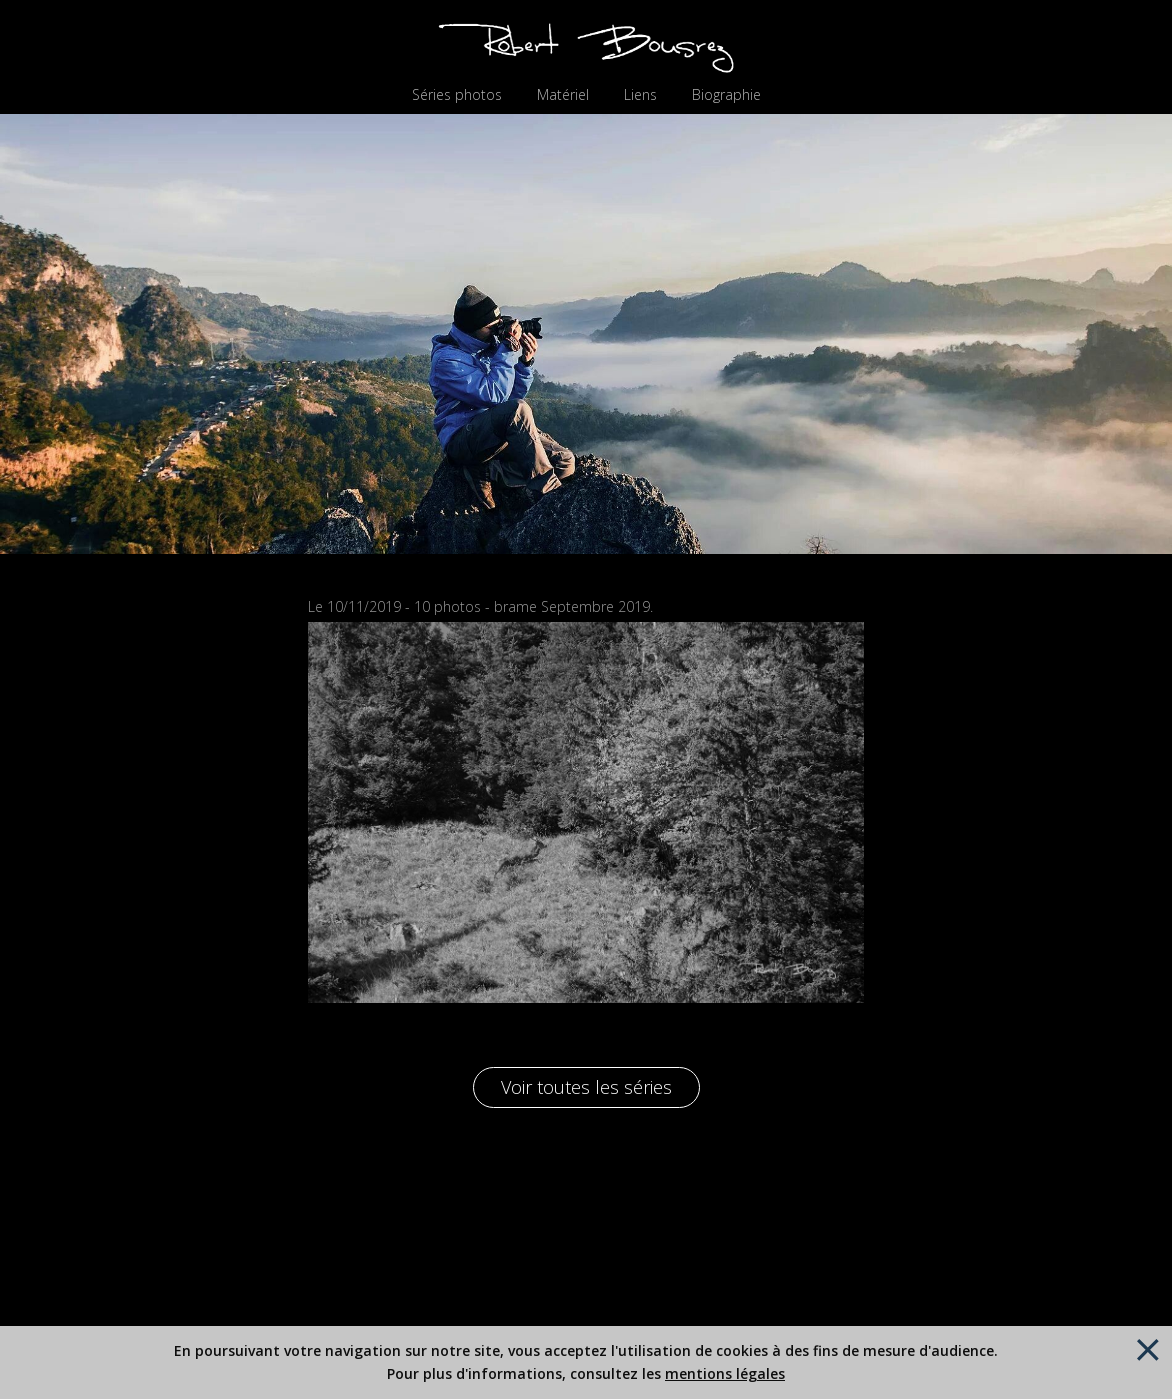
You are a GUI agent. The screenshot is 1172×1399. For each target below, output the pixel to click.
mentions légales (725, 1373)
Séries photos (457, 95)
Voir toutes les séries (586, 1087)
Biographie (726, 95)
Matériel (563, 95)
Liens (640, 95)
